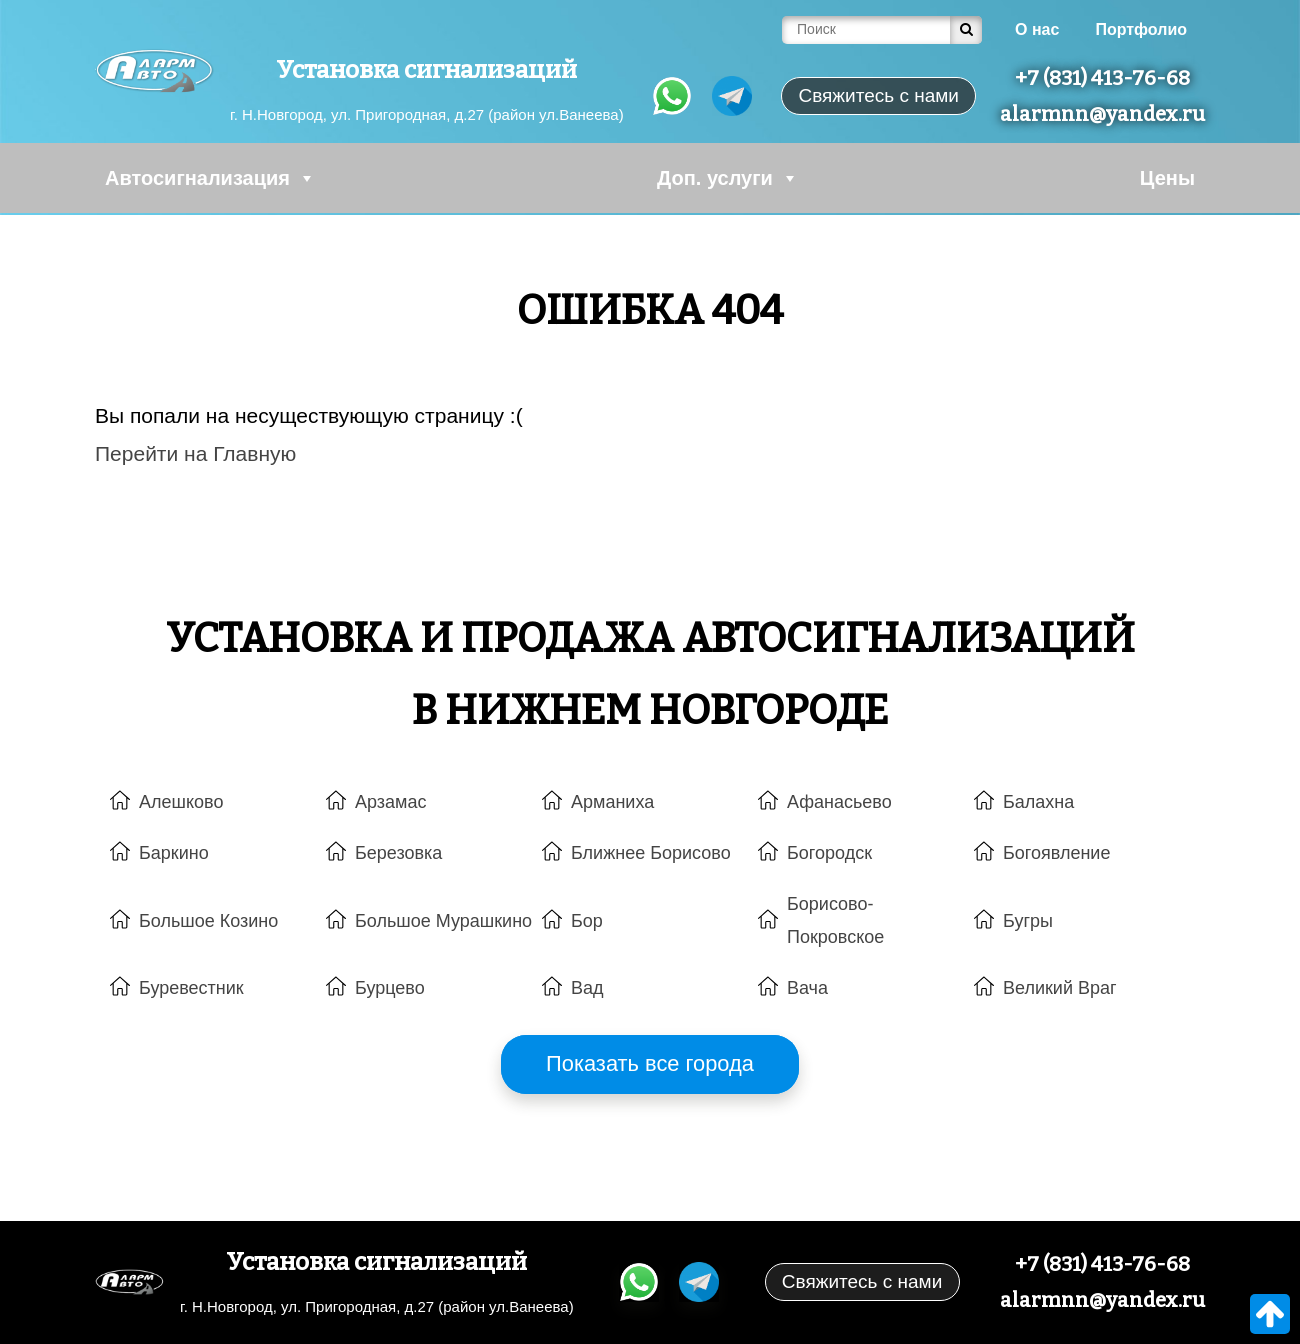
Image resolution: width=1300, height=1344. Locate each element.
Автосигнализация (210, 178)
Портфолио (1141, 29)
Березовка (398, 853)
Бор (587, 921)
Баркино (174, 853)
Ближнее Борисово (651, 853)
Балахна (1038, 802)
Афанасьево (839, 802)
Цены (1167, 178)
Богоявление (1056, 853)
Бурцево (390, 988)
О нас (1037, 29)
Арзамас (390, 802)
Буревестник (191, 988)
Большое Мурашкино (443, 921)
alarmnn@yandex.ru (1102, 114)
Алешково (181, 802)
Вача (807, 988)
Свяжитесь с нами (862, 1281)
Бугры (1028, 921)
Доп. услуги (728, 178)
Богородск (829, 853)
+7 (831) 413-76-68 (1102, 78)
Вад (587, 988)
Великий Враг (1060, 988)
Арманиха (612, 802)
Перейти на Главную (195, 453)
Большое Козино (208, 921)
